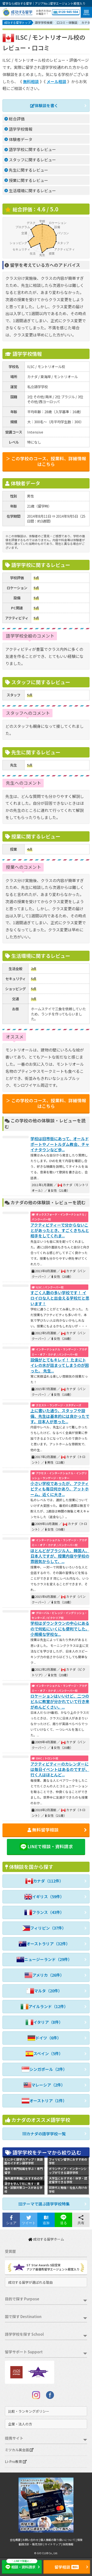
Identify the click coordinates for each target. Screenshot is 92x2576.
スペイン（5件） (44, 2054)
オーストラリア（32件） (44, 1944)
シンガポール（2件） (44, 2069)
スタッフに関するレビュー (32, 160)
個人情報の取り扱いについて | (58, 2540)
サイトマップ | (54, 2544)
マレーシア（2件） (44, 2085)
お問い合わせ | (31, 2540)
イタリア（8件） (44, 2022)
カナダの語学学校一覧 (44, 2134)
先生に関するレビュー (28, 170)
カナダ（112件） (44, 1881)
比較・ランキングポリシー (28, 2411)
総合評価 (17, 119)
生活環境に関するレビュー (32, 190)
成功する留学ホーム (46, 2239)
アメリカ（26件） (44, 1975)
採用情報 (68, 2544)
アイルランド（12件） (44, 2007)
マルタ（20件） (44, 1991)
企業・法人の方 (20, 2424)
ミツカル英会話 (19, 2449)
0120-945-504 (65, 12)
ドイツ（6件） (44, 2038)
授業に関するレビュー (28, 180)
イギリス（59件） (44, 1897)
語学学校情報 (20, 129)
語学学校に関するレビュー (32, 149)
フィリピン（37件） (44, 1928)
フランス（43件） (44, 1912)
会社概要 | (16, 2540)
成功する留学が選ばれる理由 (30, 2282)
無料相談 (31, 81)
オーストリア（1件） (44, 2101)
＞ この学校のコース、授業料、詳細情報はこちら (46, 461)
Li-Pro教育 (16, 2461)
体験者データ (20, 139)
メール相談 (56, 81)
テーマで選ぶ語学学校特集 (44, 2204)
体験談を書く (44, 105)
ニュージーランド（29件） (44, 1959)
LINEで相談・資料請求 (46, 1847)
